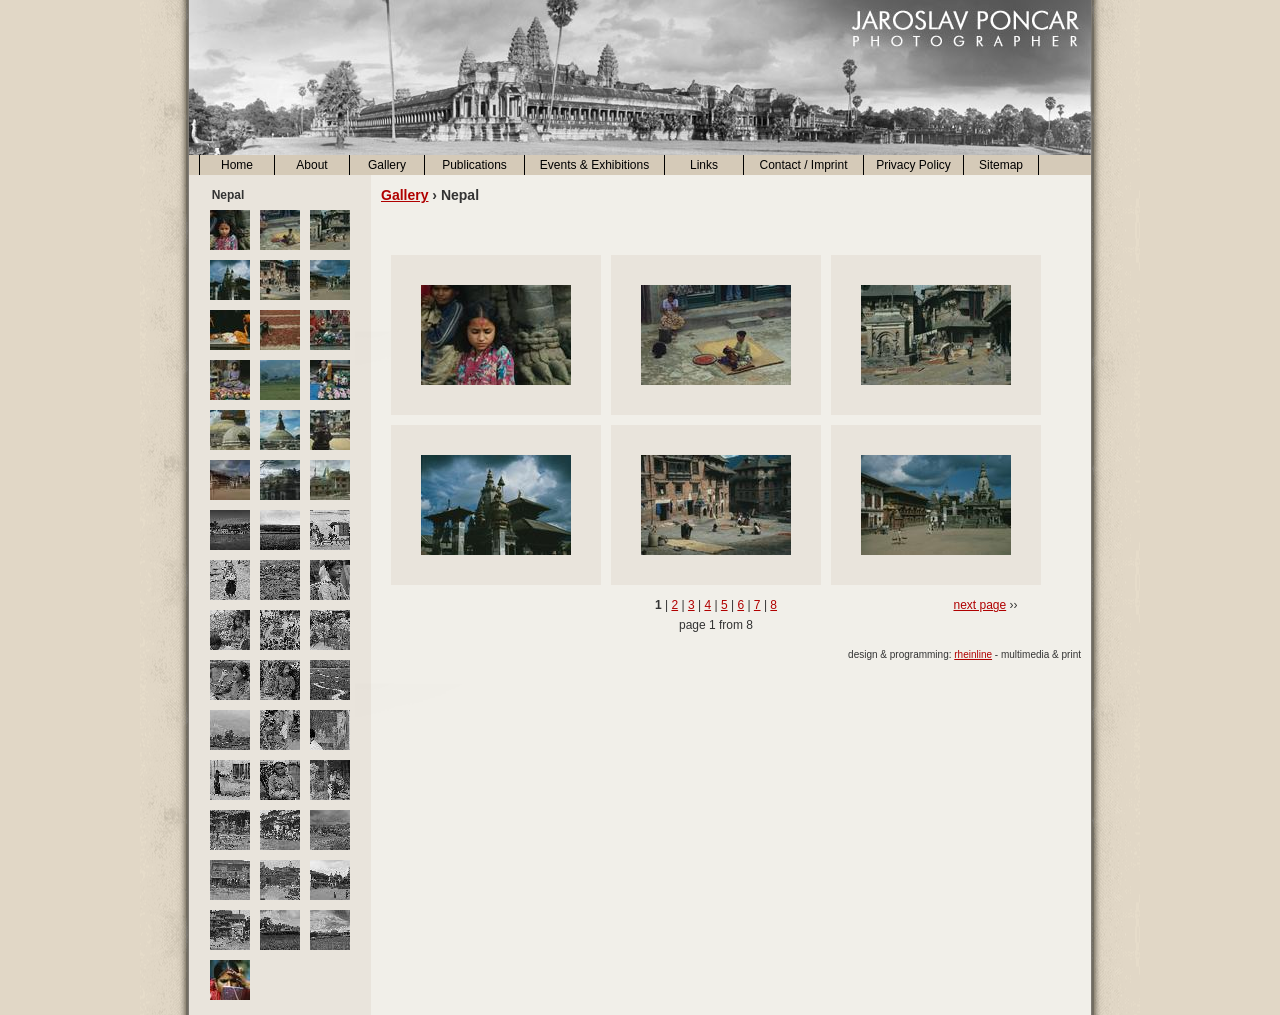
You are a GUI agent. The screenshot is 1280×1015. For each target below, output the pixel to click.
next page (979, 605)
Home (237, 165)
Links (704, 165)
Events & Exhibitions (594, 165)
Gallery (387, 165)
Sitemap (1001, 165)
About (311, 165)
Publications (474, 165)
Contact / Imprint (803, 165)
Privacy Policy (913, 165)
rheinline (973, 654)
